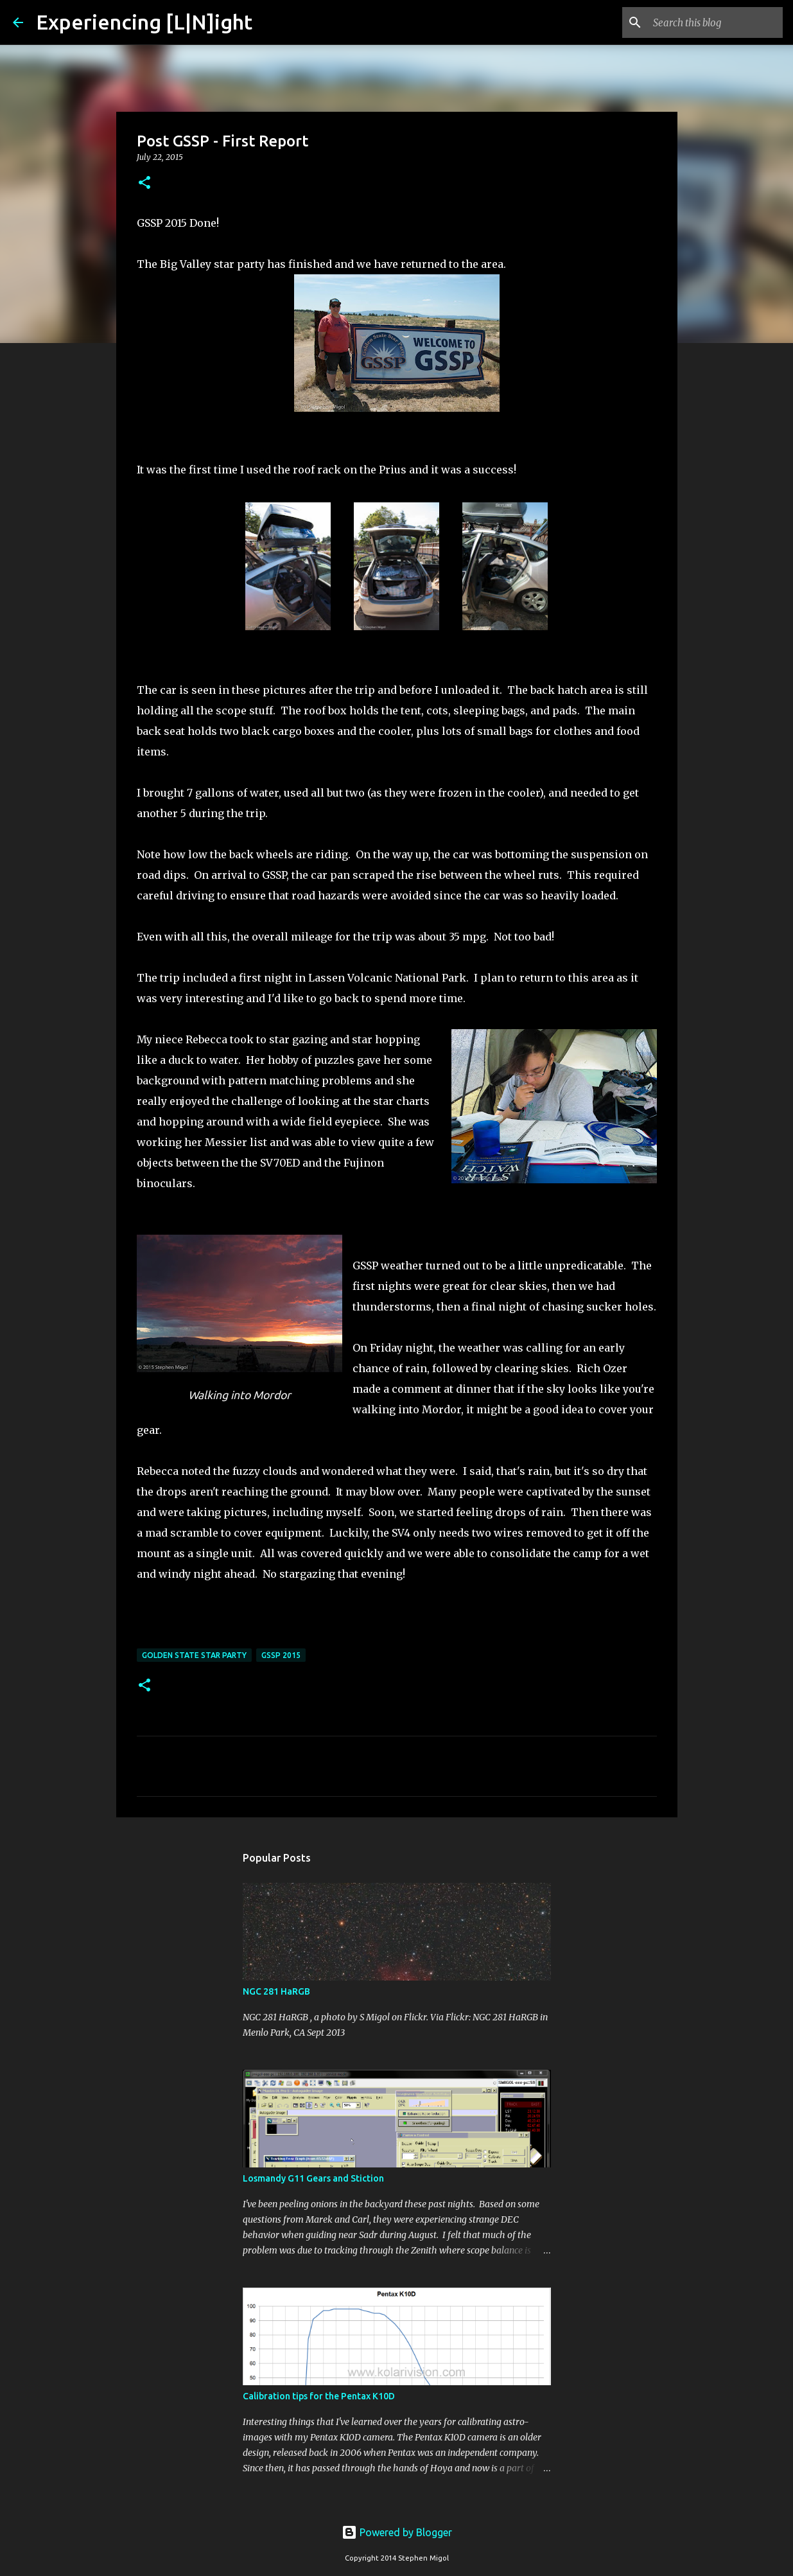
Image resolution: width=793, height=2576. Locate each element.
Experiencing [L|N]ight (144, 21)
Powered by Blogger (397, 2532)
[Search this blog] (715, 22)
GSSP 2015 (281, 1655)
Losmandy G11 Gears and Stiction (313, 2178)
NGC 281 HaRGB (276, 1991)
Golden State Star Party (194, 1655)
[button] (144, 183)
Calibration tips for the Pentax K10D (319, 2396)
